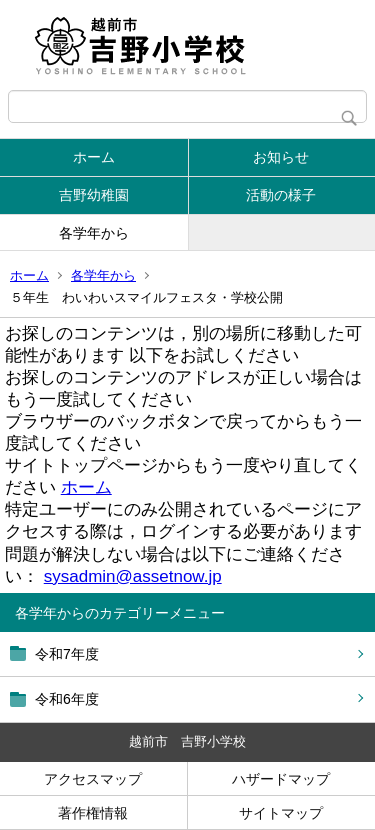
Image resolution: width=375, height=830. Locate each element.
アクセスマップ (93, 779)
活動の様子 (281, 195)
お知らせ (281, 157)
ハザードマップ (281, 779)
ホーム (94, 157)
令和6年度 (67, 699)
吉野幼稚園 (94, 195)
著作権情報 (93, 813)
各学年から (94, 233)
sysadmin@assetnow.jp (133, 576)
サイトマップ (281, 813)
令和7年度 (67, 654)
